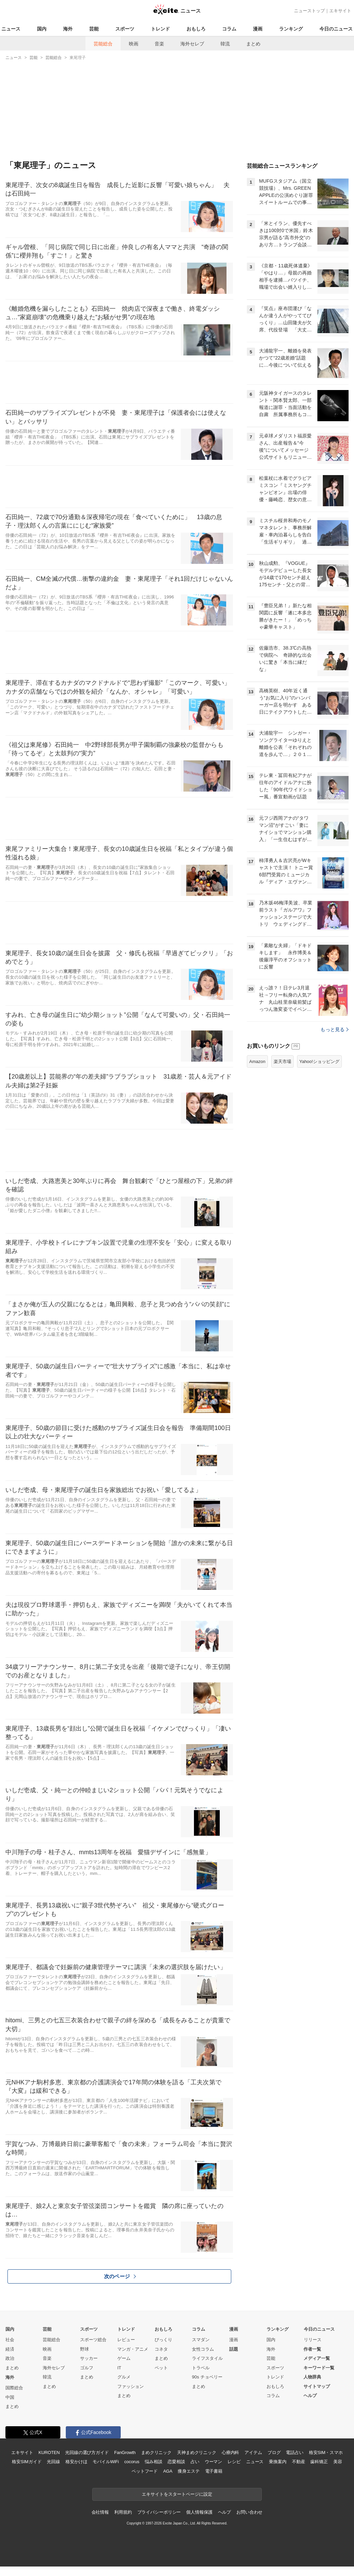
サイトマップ (316, 2386)
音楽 (159, 43)
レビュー (126, 2339)
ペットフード (145, 2471)
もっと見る (334, 1029)
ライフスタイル (207, 2358)
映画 (133, 43)
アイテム (253, 2452)
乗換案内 (277, 2461)
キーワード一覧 (318, 2367)
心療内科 (230, 2452)
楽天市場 (282, 1061)
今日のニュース (336, 29)
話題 (233, 2349)
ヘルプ (310, 2395)
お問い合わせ (249, 2512)
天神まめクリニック (196, 2452)
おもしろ (195, 29)
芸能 (94, 29)
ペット (161, 2367)
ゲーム (124, 2358)
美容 (337, 2461)
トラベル (201, 2367)
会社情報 (100, 2512)
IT (119, 2367)
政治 (9, 2358)
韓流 (225, 43)
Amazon (257, 1061)
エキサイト (340, 10)
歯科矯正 (319, 2461)
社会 (9, 2339)
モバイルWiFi (106, 2461)
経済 (9, 2349)
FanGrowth (125, 2452)
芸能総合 (103, 43)
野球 (84, 2349)
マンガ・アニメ (132, 2349)
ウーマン (213, 2461)
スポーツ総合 (93, 2339)
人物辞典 (312, 2376)
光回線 (53, 2461)
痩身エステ (188, 2471)
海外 (68, 29)
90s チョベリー (207, 2376)
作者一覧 (312, 2349)
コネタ (161, 2349)
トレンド (160, 29)
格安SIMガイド (26, 2461)
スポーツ (124, 29)
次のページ (120, 2276)
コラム (229, 29)
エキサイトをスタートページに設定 (177, 2494)
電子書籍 (213, 2471)
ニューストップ (309, 10)
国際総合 (14, 2387)
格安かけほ (76, 2461)
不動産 (298, 2461)
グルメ (124, 2376)
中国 (9, 2397)
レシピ (234, 2461)
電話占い (294, 2452)
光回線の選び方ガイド (87, 2452)
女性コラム (203, 2349)
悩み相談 (153, 2461)
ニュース (10, 29)
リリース (312, 2339)
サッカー (89, 2358)
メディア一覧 (316, 2358)
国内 (41, 29)
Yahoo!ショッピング (319, 1061)
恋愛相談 (176, 2461)
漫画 (257, 29)
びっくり (163, 2339)
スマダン (201, 2339)
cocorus (131, 2461)
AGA (167, 2471)
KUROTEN (49, 2452)
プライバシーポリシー (159, 2512)
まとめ (253, 43)
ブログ (274, 2452)
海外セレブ (192, 43)
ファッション (130, 2386)
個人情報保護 (199, 2512)
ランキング (291, 29)
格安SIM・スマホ (326, 2452)
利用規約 (123, 2512)
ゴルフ (86, 2367)
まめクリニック (156, 2452)
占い (195, 2461)
